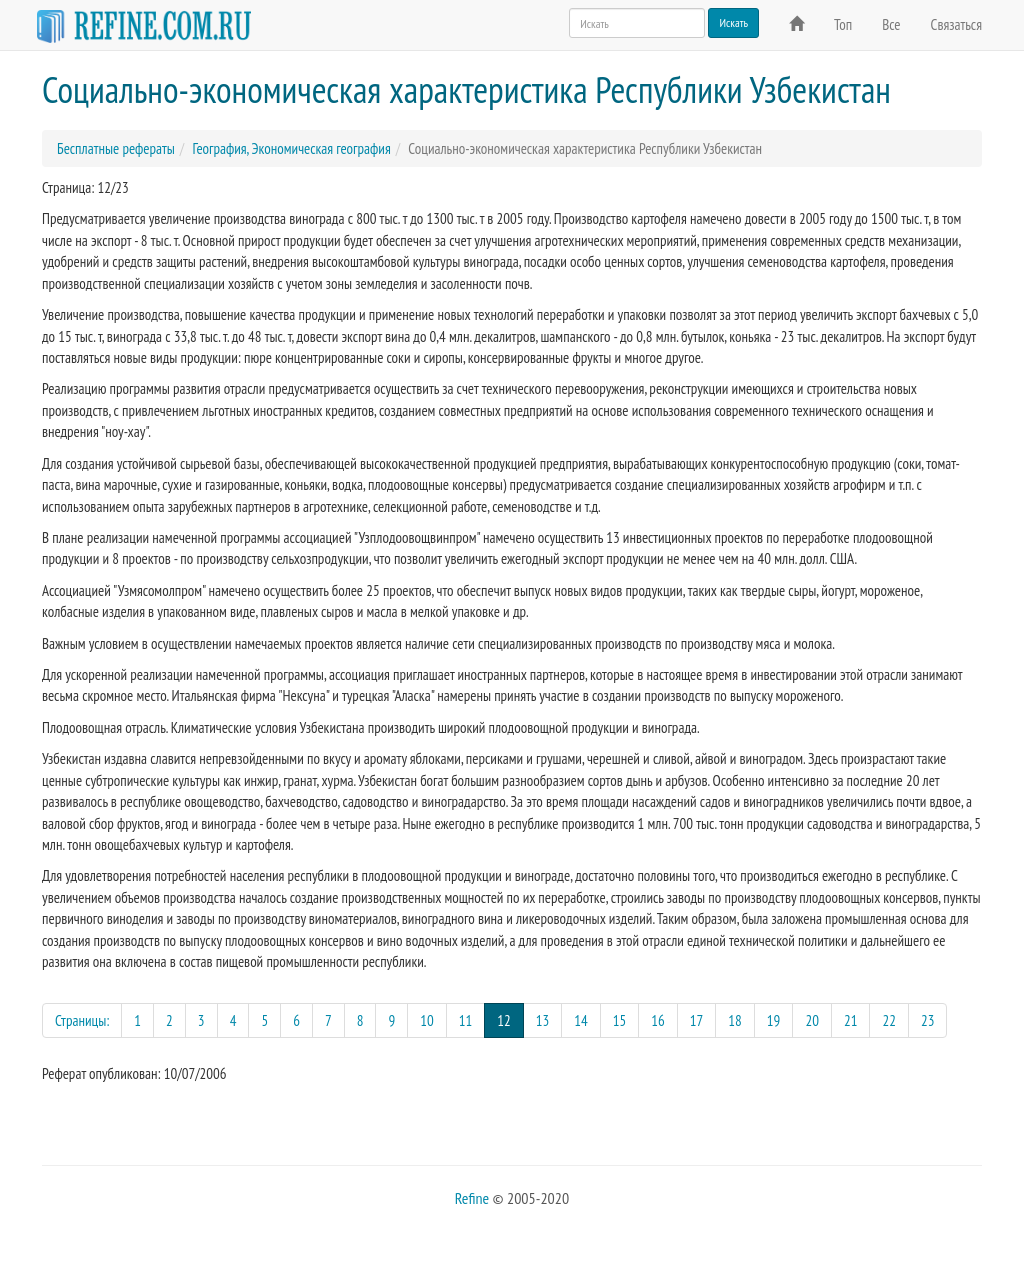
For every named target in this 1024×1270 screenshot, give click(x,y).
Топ (843, 24)
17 (697, 1020)
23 (928, 1020)
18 (735, 1020)
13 (543, 1020)
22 (889, 1020)
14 (581, 1020)
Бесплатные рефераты (116, 148)
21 (851, 1020)
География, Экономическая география (291, 148)
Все (891, 24)
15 (620, 1020)
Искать (733, 22)
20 (812, 1020)
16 (658, 1020)
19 (774, 1020)
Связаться (956, 24)
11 (466, 1020)
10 (427, 1020)
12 (510, 1019)
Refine (472, 1198)
